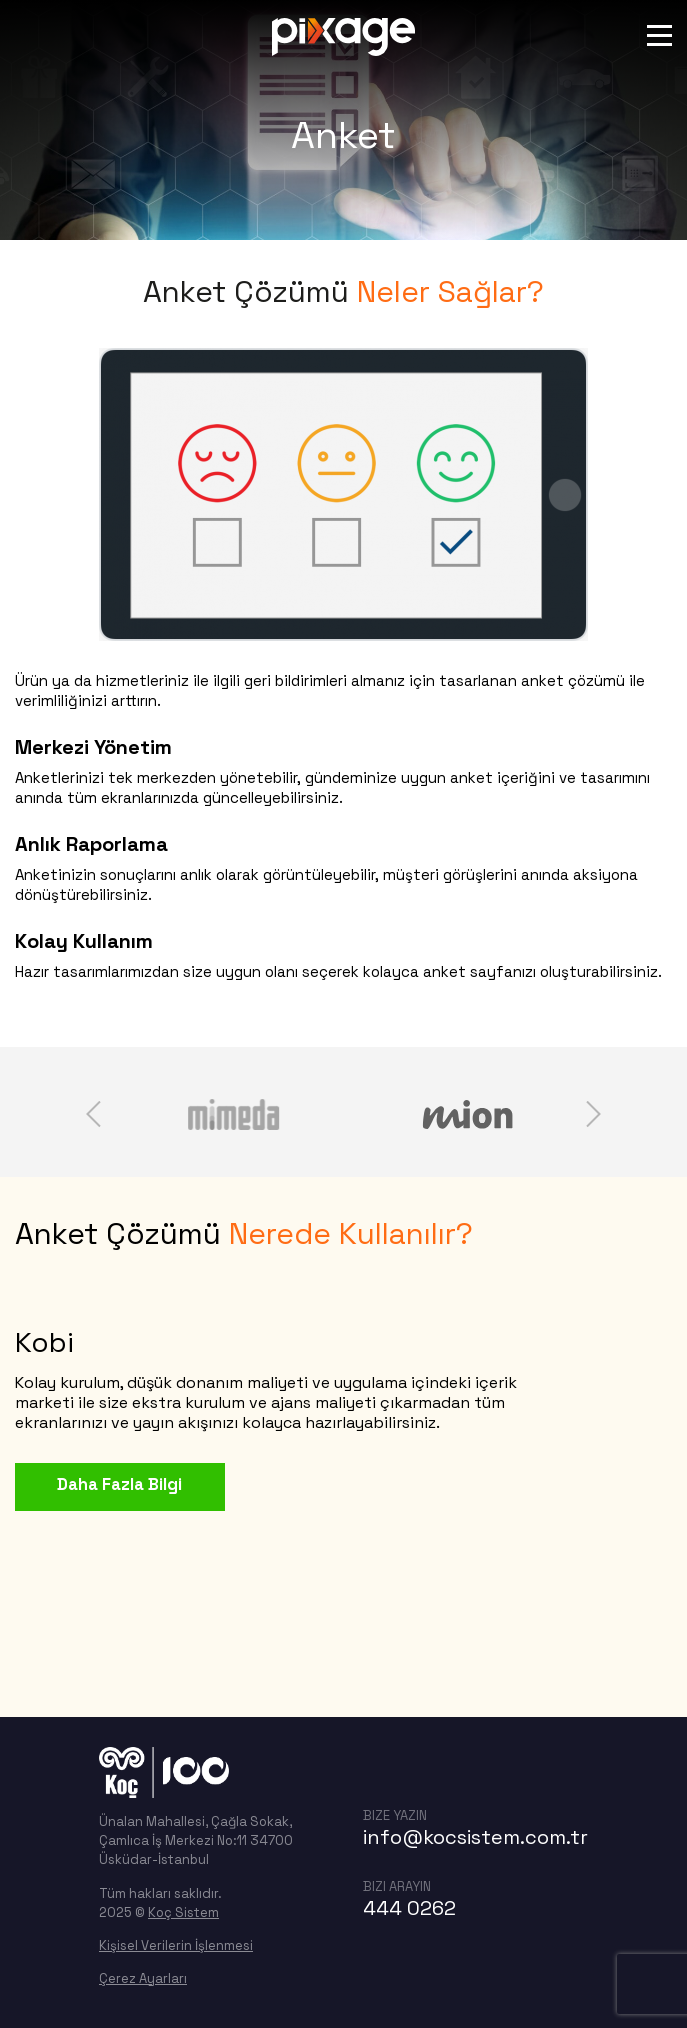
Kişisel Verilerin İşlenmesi (176, 1945)
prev (93, 1114)
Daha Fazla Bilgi (115, 1483)
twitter (476, 1763)
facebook (432, 1763)
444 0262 (409, 1908)
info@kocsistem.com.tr (475, 1837)
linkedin (520, 1763)
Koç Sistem (183, 1912)
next (593, 1114)
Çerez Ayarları (143, 1978)
